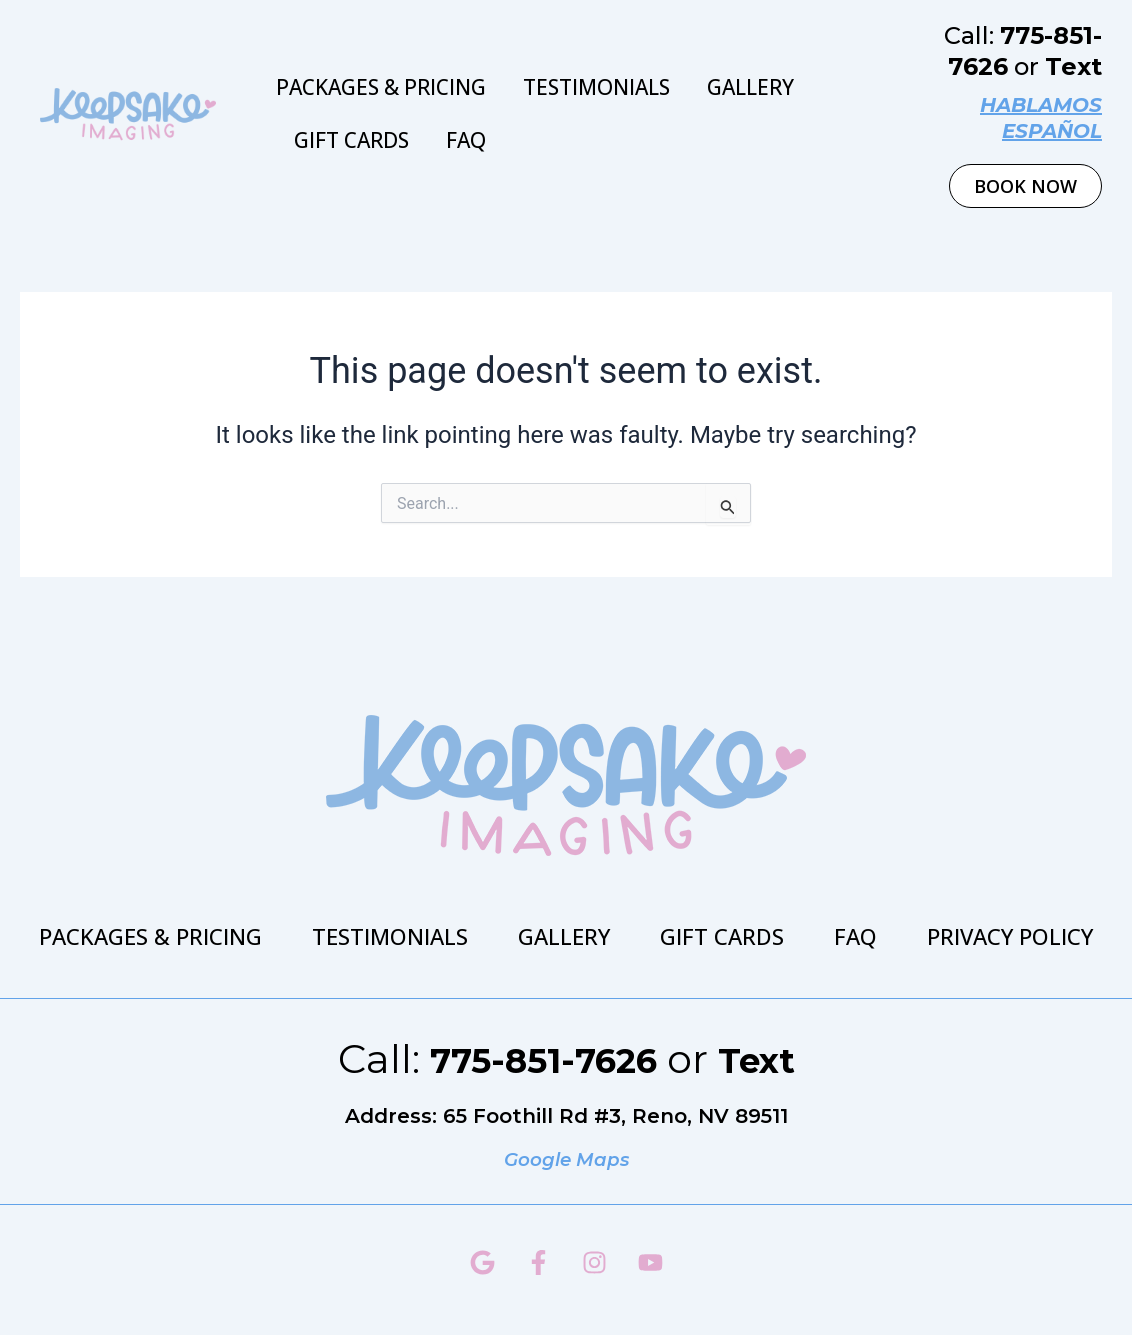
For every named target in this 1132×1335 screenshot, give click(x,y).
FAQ (466, 140)
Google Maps (566, 1159)
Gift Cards (351, 140)
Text (1073, 66)
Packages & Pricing (381, 87)
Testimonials (596, 87)
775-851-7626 (537, 1058)
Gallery (750, 87)
